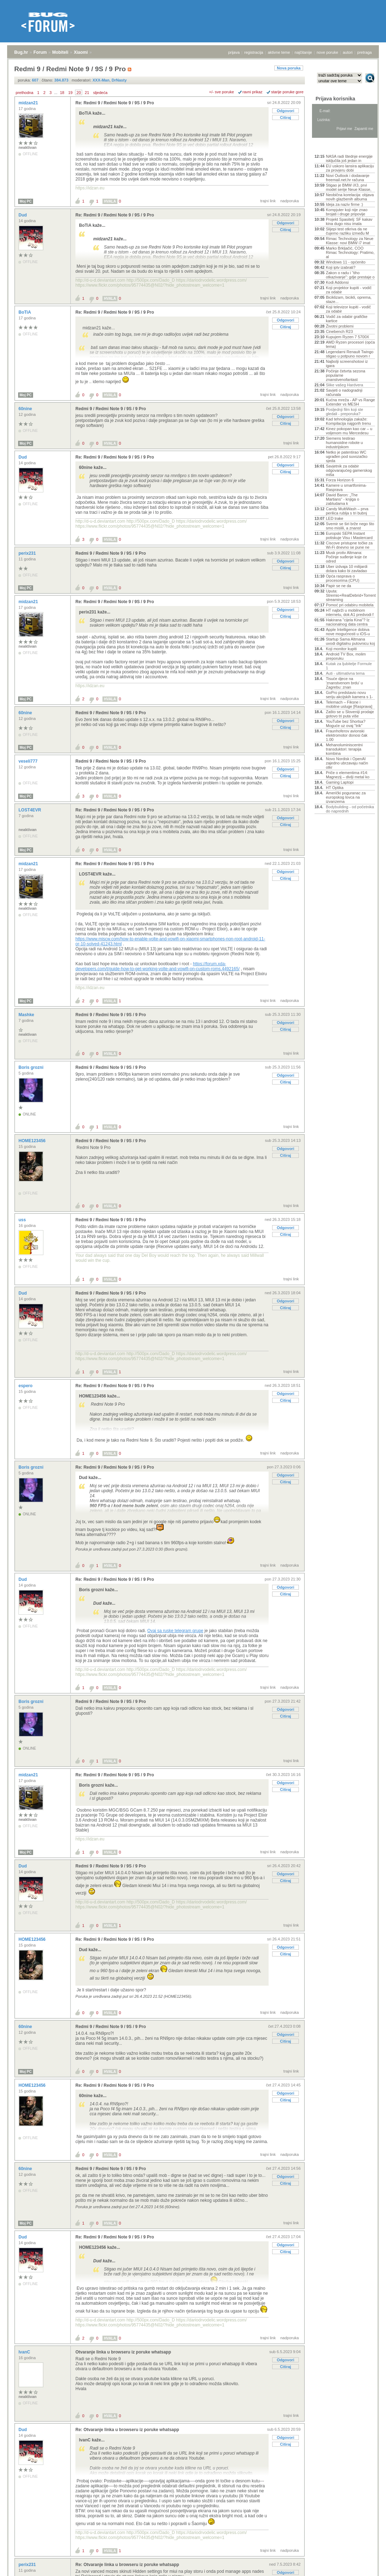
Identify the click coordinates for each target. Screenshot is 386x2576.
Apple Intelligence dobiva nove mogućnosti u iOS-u (348, 631)
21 (87, 92)
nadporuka (289, 201)
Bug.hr (21, 52)
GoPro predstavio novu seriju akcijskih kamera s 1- (349, 694)
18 (62, 92)
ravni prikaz (253, 92)
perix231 (27, 553)
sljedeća (100, 92)
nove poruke (327, 52)
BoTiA (25, 312)
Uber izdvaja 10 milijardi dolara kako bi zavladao (347, 568)
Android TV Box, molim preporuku (346, 656)
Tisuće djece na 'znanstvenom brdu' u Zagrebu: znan (344, 682)
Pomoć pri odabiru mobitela (350, 605)
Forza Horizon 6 (340, 480)
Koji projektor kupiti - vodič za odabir (348, 290)
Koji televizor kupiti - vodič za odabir (348, 309)
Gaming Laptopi (340, 782)
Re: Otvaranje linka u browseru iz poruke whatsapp (127, 2429)
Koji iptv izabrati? (340, 267)
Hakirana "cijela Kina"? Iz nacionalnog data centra (348, 622)
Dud (23, 215)
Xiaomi (81, 52)
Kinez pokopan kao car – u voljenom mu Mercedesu (349, 431)
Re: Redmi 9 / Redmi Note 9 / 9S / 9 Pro (114, 102)
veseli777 (28, 761)
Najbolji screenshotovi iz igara (347, 363)
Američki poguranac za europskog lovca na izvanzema (346, 797)
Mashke (26, 1014)
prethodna (24, 92)
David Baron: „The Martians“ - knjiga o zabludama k (342, 499)
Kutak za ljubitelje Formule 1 (349, 666)
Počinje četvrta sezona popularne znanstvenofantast (345, 375)
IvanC (24, 2352)
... (55, 92)
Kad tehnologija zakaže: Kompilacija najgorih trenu (348, 421)
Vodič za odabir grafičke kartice (347, 318)
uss (22, 1219)
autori (348, 52)
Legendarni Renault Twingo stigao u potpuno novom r (350, 354)
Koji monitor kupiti (341, 649)
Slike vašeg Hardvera (344, 385)
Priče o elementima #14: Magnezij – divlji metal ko (347, 774)
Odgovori (285, 111)
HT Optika (334, 787)
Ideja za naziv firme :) (344, 204)
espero (26, 1385)
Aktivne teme (331, 147)
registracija (253, 52)
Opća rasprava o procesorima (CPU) (342, 578)
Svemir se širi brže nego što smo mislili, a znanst (350, 526)
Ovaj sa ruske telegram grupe (175, 1630)
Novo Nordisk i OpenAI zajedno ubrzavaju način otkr (347, 763)
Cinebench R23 (339, 331)
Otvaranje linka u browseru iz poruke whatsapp (123, 2352)
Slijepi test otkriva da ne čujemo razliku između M (347, 231)
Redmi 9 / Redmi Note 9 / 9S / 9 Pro (110, 408)
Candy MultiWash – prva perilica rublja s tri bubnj (347, 511)
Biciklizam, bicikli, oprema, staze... (348, 299)
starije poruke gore (287, 92)
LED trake (334, 518)
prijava (233, 52)
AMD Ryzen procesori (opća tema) (350, 344)
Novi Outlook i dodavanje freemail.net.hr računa (347, 177)
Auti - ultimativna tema (345, 673)
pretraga (364, 52)
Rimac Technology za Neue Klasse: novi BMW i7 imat (350, 240)
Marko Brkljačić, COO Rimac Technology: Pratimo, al (350, 252)
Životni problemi (340, 326)
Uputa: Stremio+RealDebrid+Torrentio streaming (350, 595)
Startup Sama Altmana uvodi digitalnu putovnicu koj (350, 641)
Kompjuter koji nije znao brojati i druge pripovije (347, 212)
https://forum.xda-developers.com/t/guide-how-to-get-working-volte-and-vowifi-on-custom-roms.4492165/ (157, 966)
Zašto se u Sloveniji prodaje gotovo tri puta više (350, 714)
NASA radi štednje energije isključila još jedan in (349, 158)
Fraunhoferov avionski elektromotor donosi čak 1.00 (347, 735)
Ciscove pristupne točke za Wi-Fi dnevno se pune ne (349, 545)
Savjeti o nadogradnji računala (344, 392)
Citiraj (285, 117)
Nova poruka (289, 68)
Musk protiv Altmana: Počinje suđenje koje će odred (346, 556)
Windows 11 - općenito (345, 262)
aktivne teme (279, 52)
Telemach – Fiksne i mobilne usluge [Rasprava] (349, 704)
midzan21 (28, 102)
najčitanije (303, 52)
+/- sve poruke (221, 92)
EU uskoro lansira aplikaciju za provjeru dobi (350, 168)
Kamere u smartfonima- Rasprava (346, 487)
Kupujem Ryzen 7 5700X (347, 337)
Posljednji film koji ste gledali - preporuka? (344, 411)
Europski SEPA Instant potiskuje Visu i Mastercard (349, 535)
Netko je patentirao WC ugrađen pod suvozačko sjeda (347, 456)
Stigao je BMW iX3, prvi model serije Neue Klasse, (348, 187)
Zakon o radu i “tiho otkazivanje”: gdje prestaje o (350, 275)
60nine (25, 408)
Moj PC (26, 201)
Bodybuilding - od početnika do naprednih (350, 809)
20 (78, 92)
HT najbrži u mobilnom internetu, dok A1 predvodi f (350, 612)
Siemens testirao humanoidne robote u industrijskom (344, 442)
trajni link (268, 201)
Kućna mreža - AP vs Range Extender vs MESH (350, 402)
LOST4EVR (30, 810)
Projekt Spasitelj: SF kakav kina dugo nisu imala (349, 221)
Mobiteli (60, 52)
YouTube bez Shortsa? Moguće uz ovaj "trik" (345, 723)
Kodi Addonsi (337, 282)
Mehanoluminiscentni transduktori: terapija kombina (344, 749)
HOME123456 (32, 1140)
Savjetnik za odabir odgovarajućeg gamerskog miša (349, 470)
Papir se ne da (338, 586)
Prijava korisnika (335, 98)
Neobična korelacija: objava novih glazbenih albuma (350, 197)
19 (70, 92)
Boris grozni (31, 1067)
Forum (40, 52)
